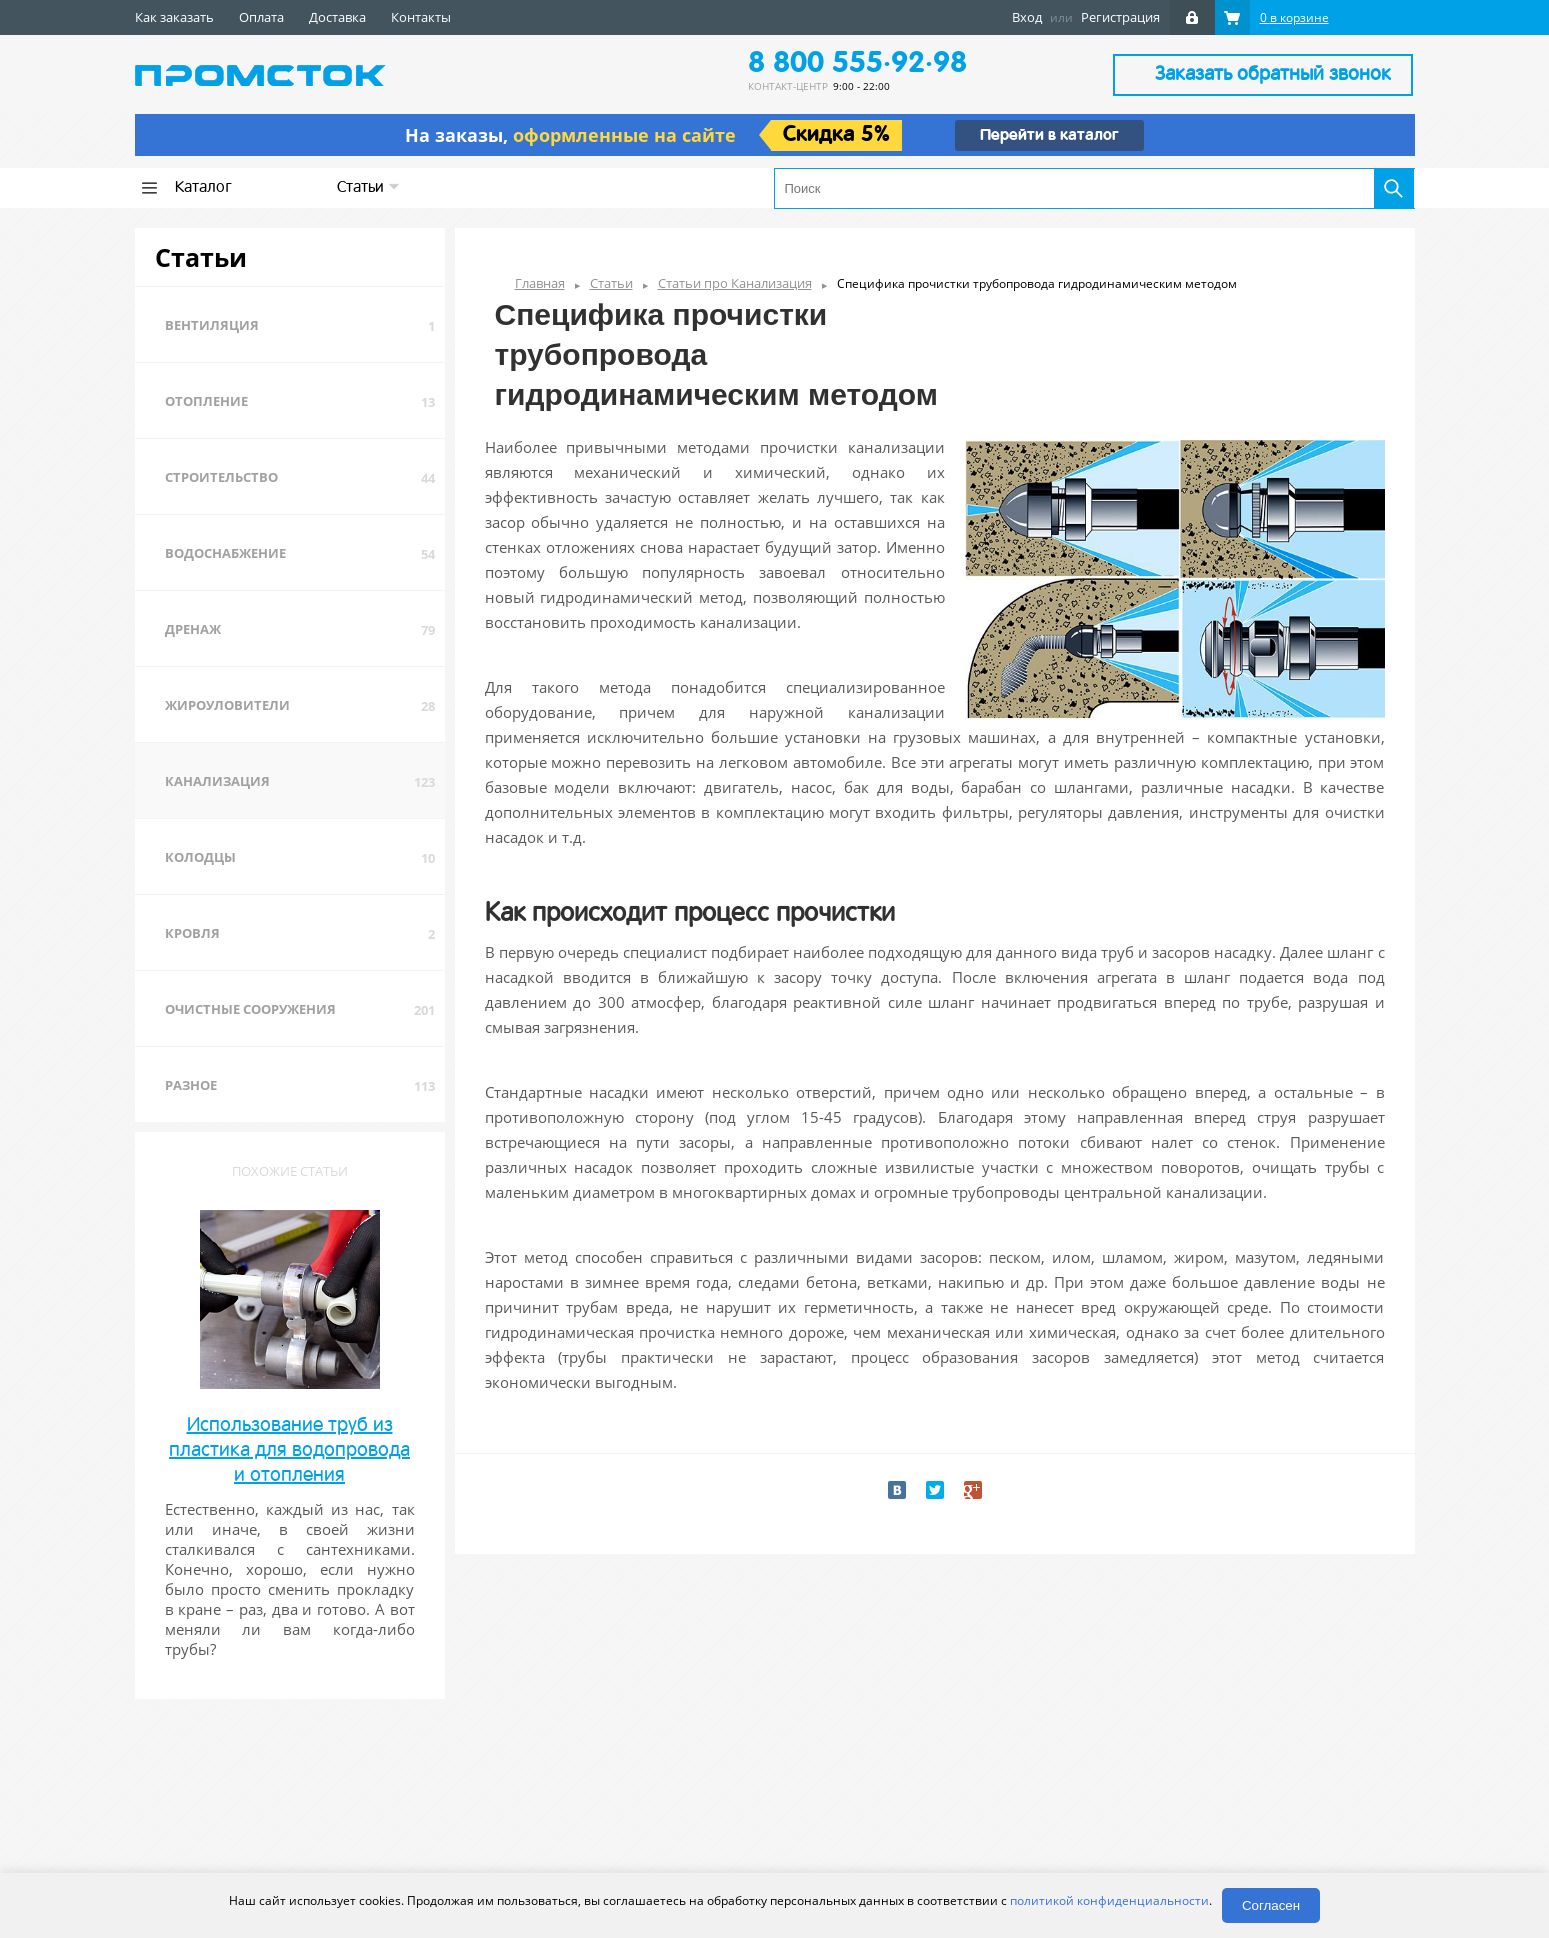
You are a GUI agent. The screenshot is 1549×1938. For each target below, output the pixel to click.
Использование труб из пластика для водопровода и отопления (289, 1451)
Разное (191, 1085)
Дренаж (193, 629)
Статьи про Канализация (735, 283)
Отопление (206, 401)
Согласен (1271, 1905)
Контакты (421, 17)
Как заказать (174, 17)
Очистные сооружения (250, 1009)
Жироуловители (227, 705)
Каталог (203, 188)
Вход (1027, 17)
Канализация (217, 781)
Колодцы (200, 857)
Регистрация (1120, 17)
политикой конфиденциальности (1109, 1900)
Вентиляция (212, 325)
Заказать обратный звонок (1273, 75)
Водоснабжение (225, 553)
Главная (540, 283)
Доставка (337, 17)
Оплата (261, 17)
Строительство (221, 477)
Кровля (192, 933)
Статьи (368, 187)
